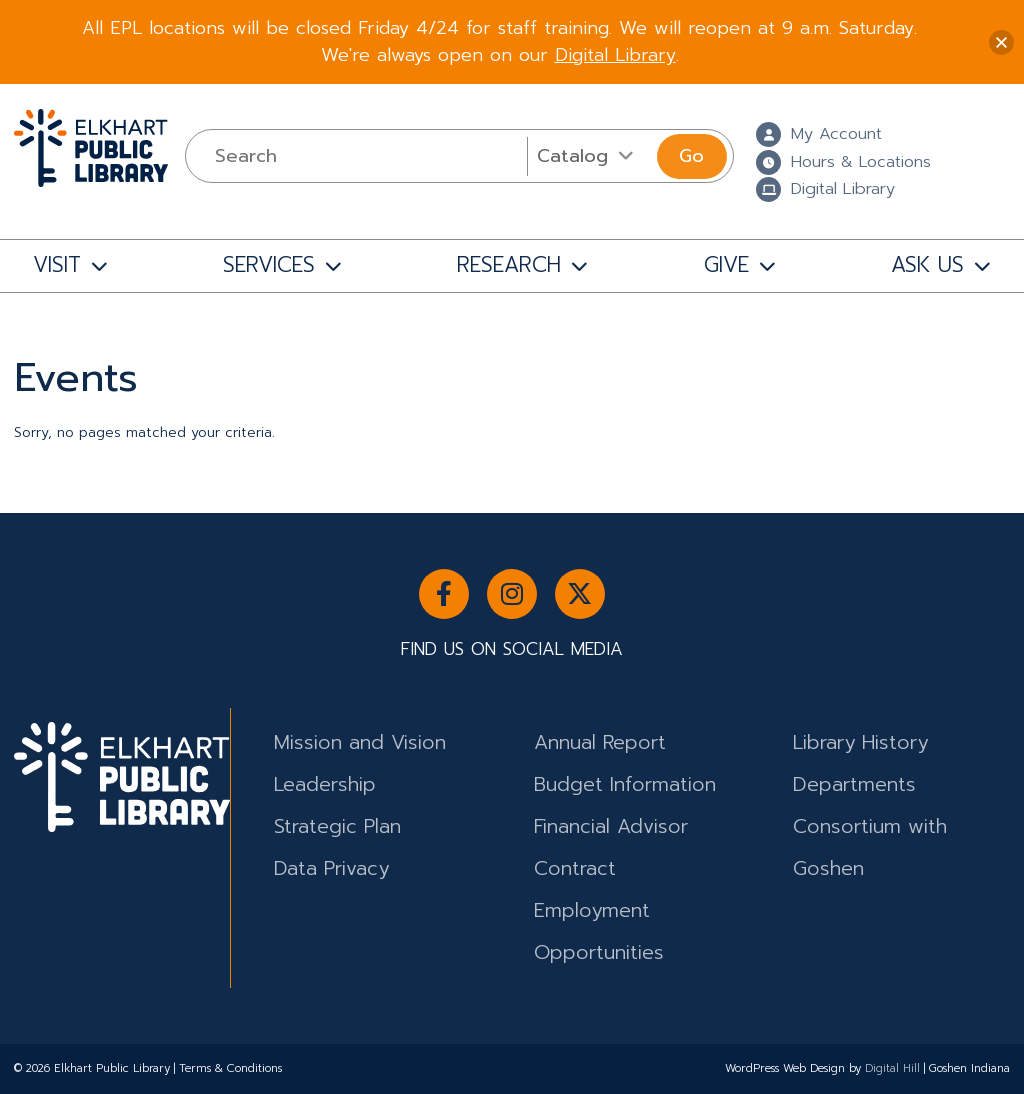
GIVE (726, 265)
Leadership (325, 784)
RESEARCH (509, 265)
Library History (860, 742)
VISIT (57, 265)
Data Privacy (331, 868)
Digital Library (615, 55)
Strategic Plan (337, 826)
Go (691, 156)
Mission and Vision (360, 742)
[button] (1001, 42)
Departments (854, 784)
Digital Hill (892, 1068)
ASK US (927, 265)
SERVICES (269, 265)
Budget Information (625, 784)
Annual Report (600, 742)
